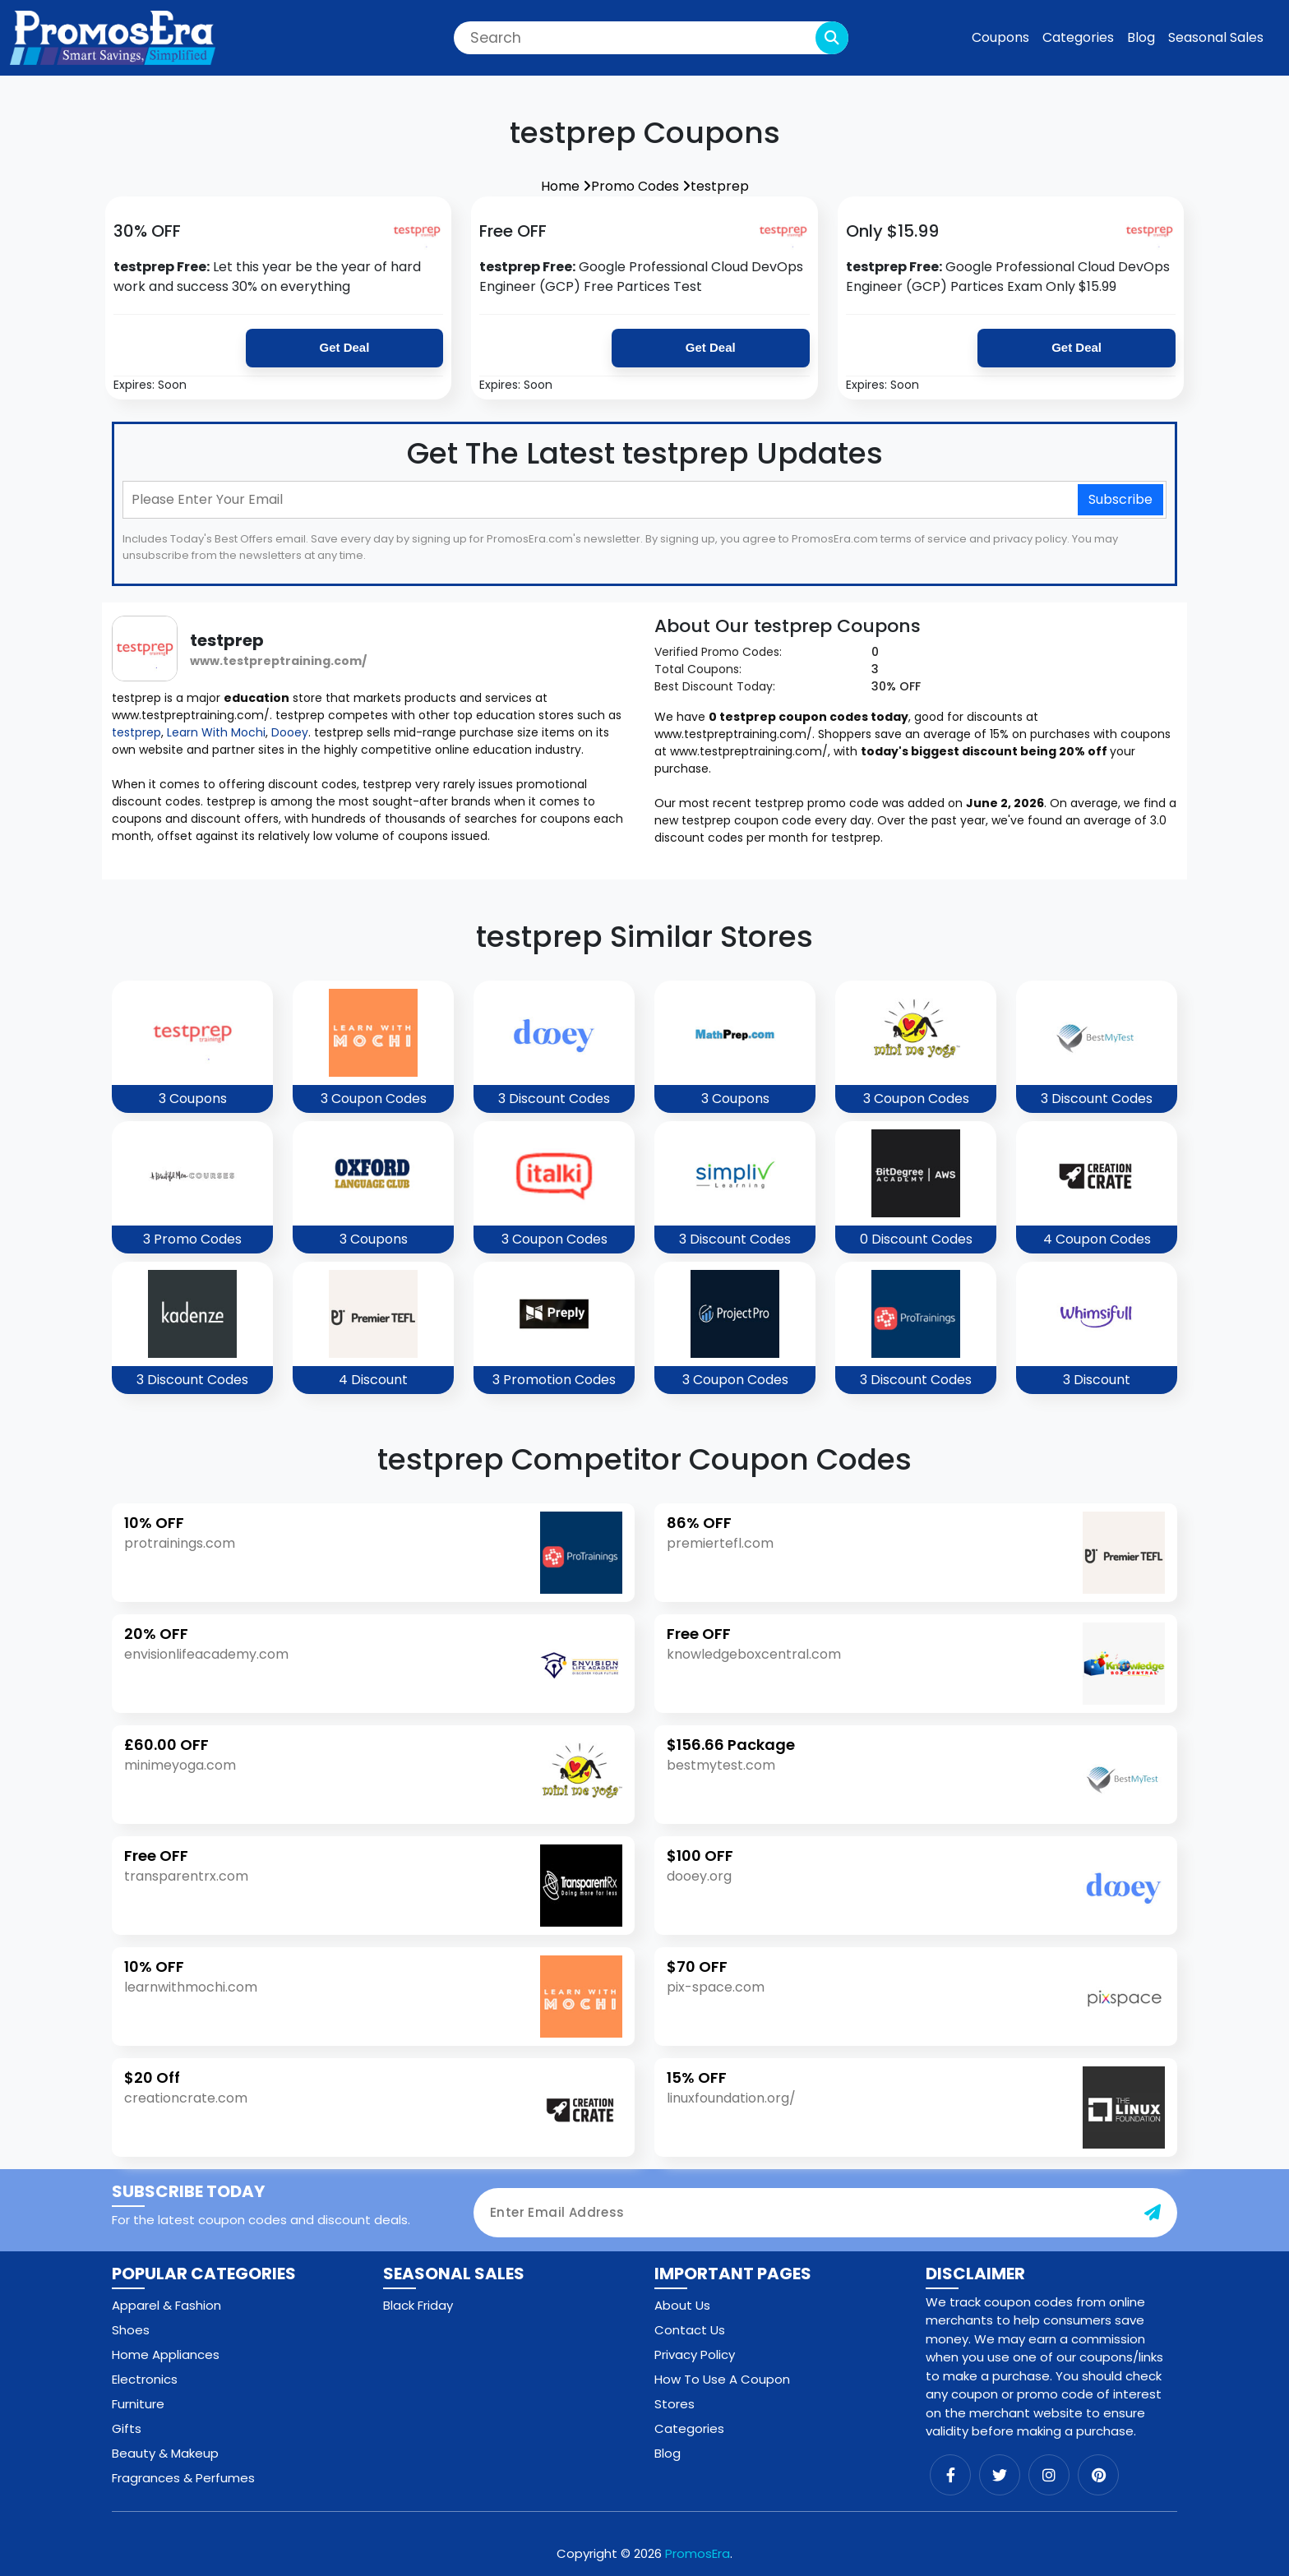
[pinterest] (1098, 2474)
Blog (1141, 37)
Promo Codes (641, 186)
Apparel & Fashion (166, 2305)
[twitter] (999, 2474)
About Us (682, 2305)
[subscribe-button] (1152, 2212)
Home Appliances (165, 2354)
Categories (1078, 37)
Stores (674, 2403)
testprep (720, 186)
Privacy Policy (694, 2354)
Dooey (289, 732)
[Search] (651, 37)
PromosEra (697, 2553)
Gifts (126, 2428)
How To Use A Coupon (722, 2379)
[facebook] (950, 2474)
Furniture (138, 2403)
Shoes (131, 2329)
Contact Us (689, 2329)
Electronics (145, 2379)
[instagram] (1049, 2474)
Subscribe (1120, 499)
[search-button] (831, 37)
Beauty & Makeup (165, 2453)
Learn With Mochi (216, 732)
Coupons (1000, 37)
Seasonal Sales (1216, 37)
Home (566, 186)
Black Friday (418, 2305)
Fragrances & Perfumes (183, 2477)
